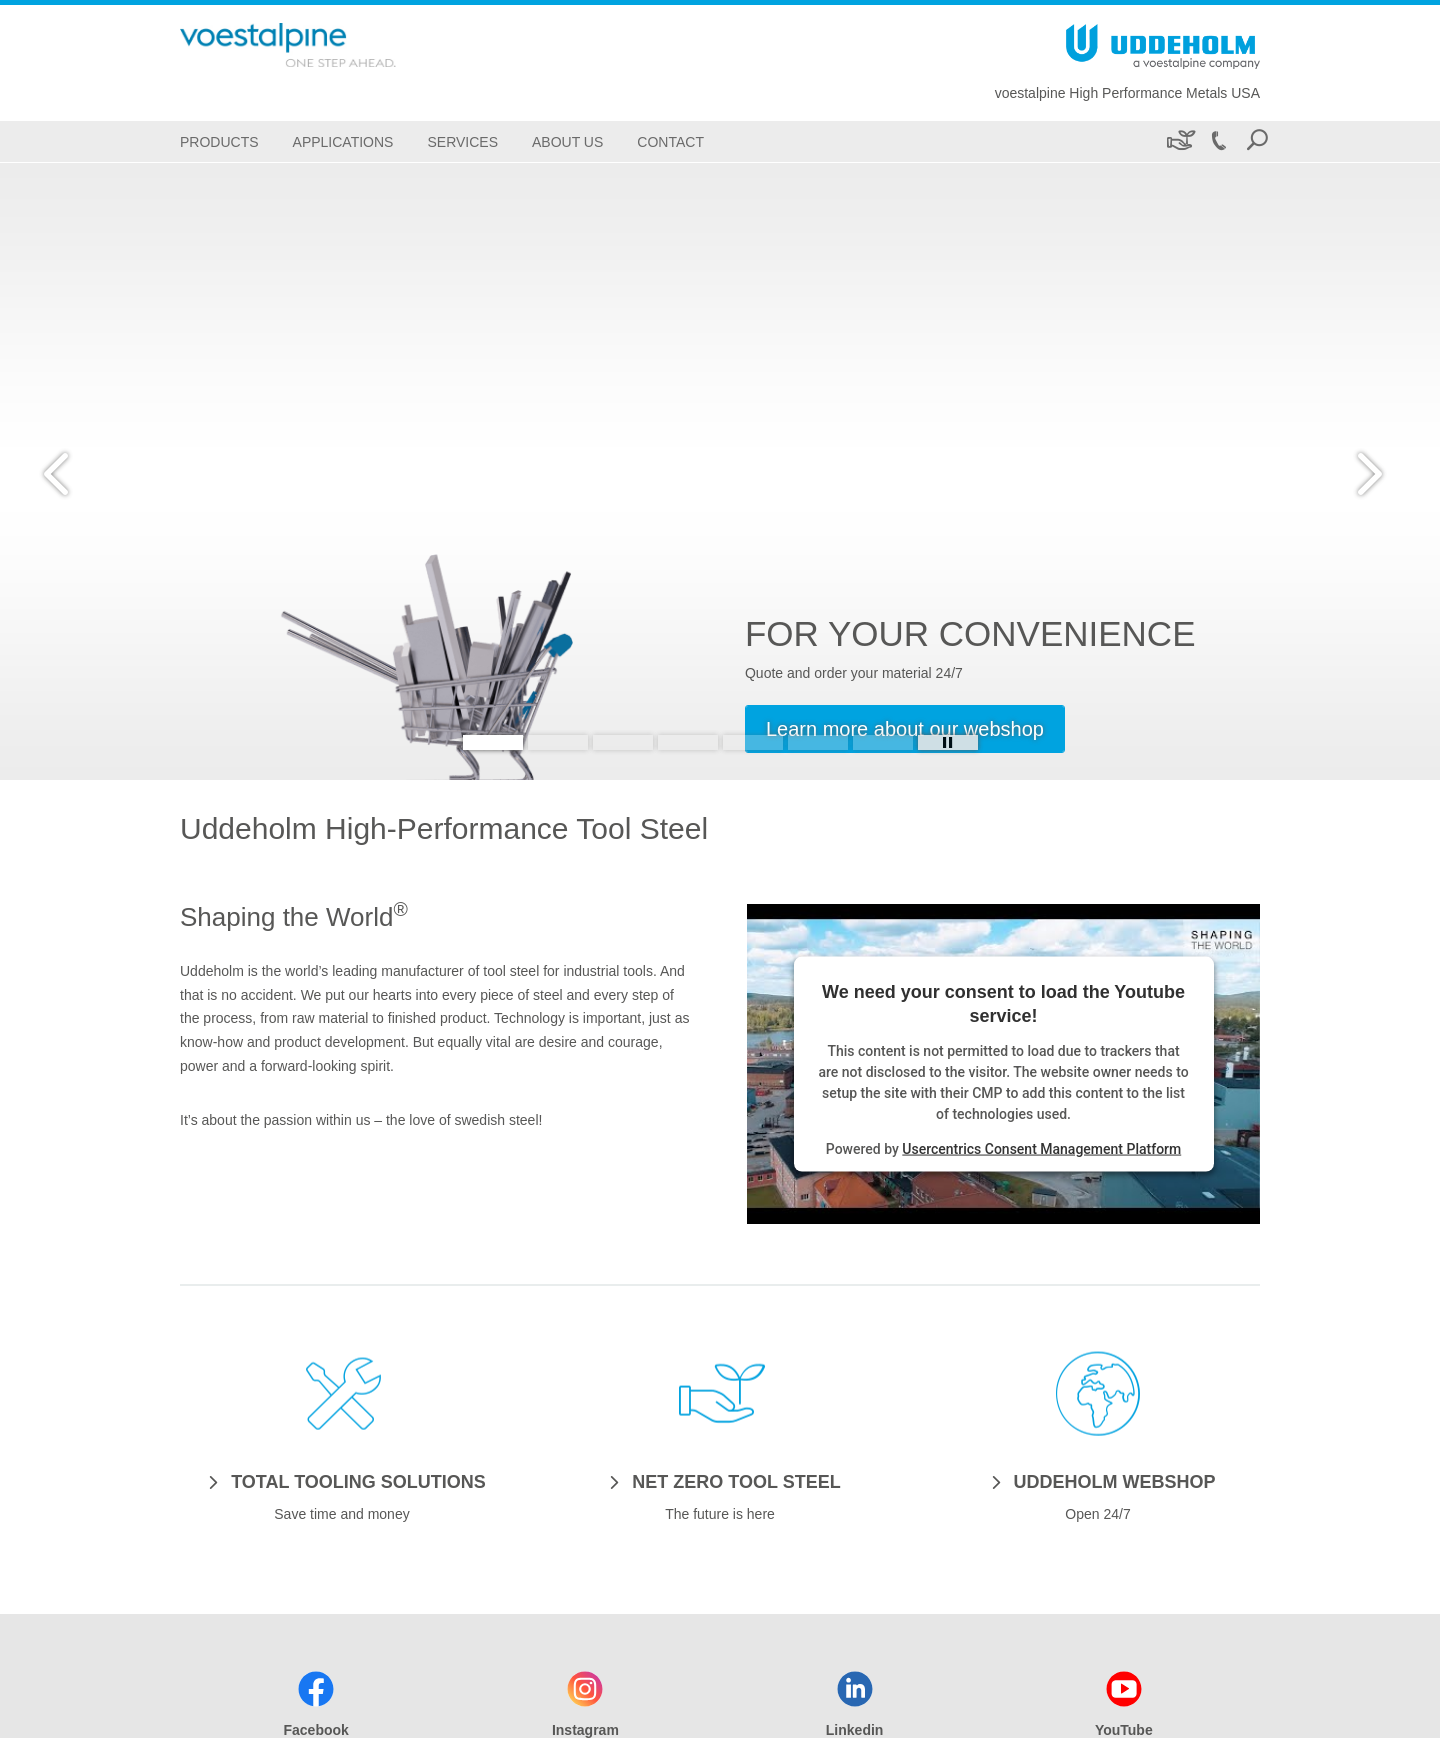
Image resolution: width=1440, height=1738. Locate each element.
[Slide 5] (753, 742)
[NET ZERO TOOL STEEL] (719, 1481)
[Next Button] (1365, 471)
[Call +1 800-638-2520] (1218, 141)
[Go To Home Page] (320, 45)
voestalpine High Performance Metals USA (1127, 93)
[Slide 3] (623, 742)
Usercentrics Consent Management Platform (1041, 1148)
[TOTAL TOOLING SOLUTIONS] (342, 1481)
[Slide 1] (493, 742)
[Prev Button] (75, 471)
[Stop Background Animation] (948, 742)
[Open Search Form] (1257, 141)
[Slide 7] (883, 742)
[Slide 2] (558, 742)
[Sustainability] (1179, 141)
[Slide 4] (688, 742)
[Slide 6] (818, 742)
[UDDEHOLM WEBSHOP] (1098, 1481)
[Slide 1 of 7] (720, 471)
